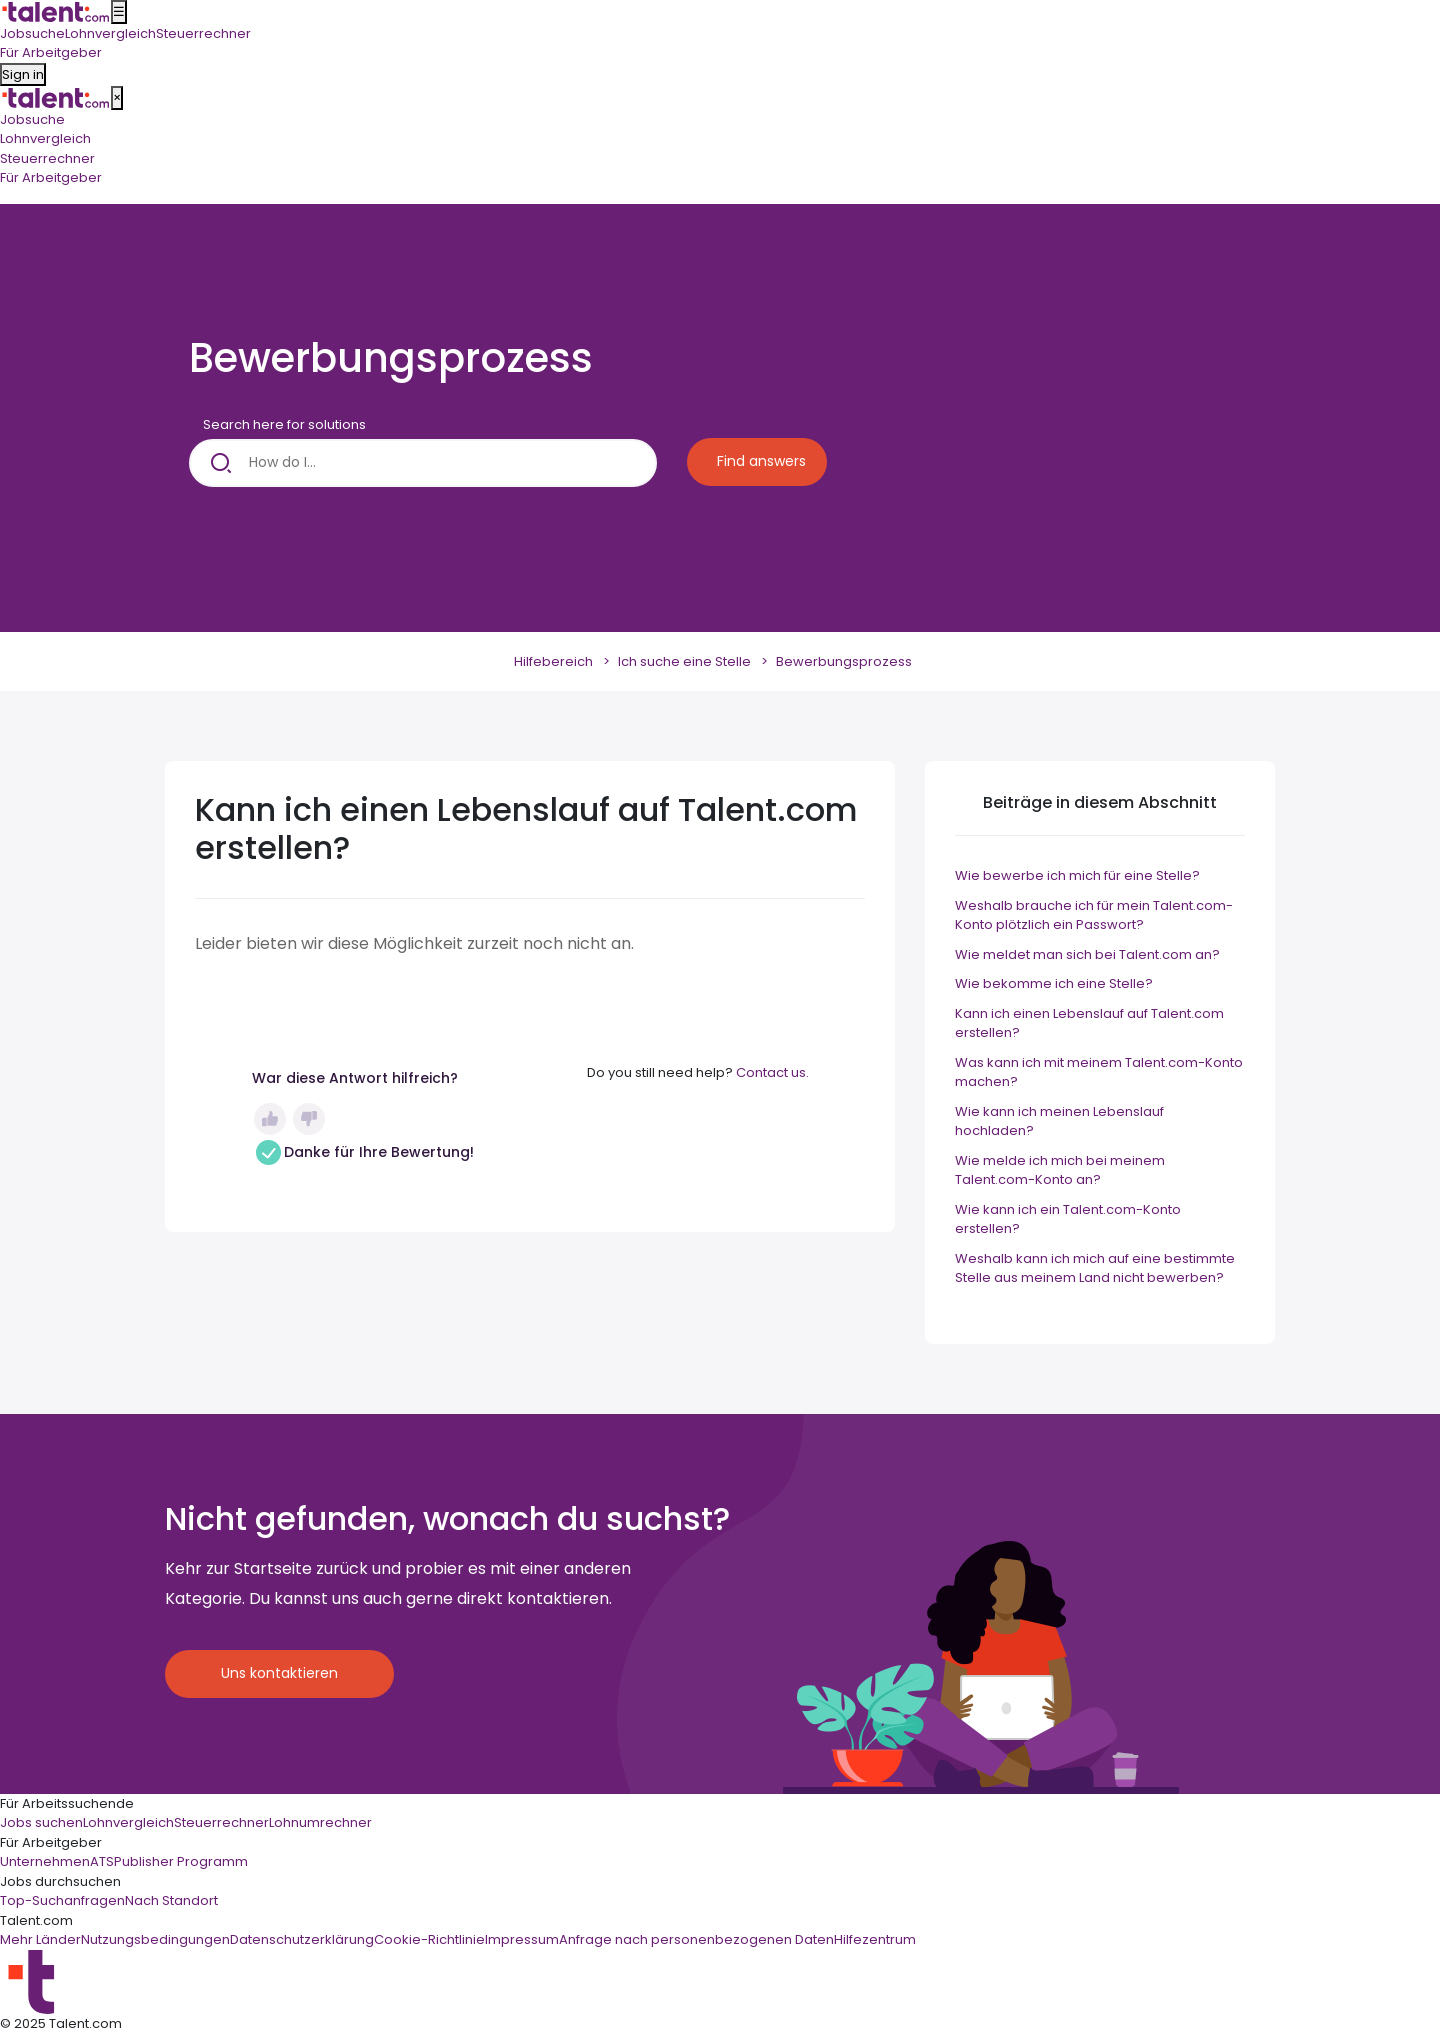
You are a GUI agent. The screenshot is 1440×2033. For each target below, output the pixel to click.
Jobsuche (32, 119)
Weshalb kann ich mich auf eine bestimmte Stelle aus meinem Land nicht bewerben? (1095, 1268)
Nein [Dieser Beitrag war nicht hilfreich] (309, 1119)
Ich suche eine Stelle (684, 661)
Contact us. (772, 1072)
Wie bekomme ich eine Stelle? (1054, 983)
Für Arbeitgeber (51, 177)
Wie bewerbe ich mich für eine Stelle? (1077, 875)
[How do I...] (423, 463)
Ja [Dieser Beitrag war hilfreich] (270, 1119)
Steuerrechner (47, 158)
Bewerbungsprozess (844, 661)
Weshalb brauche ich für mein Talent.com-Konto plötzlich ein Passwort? (1094, 915)
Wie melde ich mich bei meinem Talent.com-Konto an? (1060, 1170)
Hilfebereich (553, 661)
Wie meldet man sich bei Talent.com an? (1087, 954)
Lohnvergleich (45, 138)
